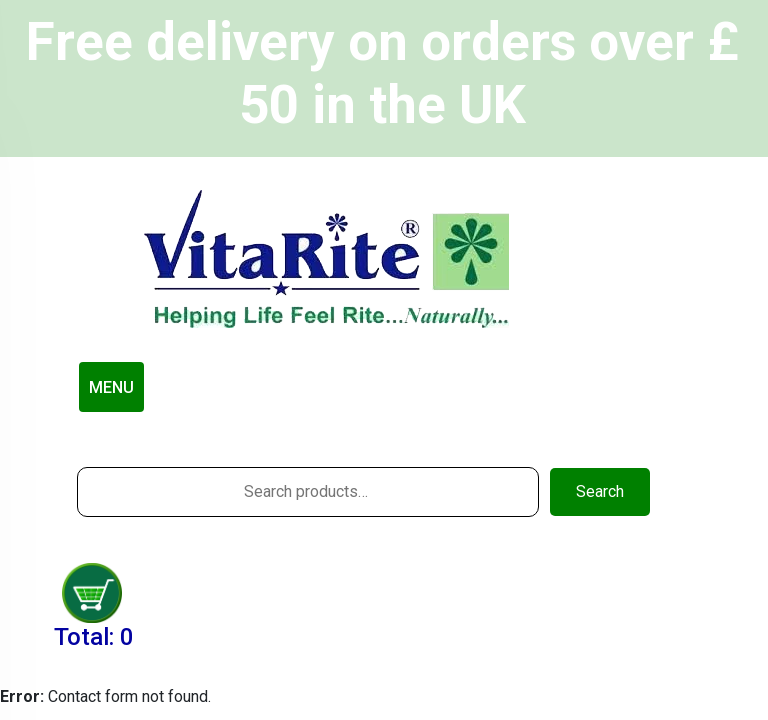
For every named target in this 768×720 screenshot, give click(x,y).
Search (600, 491)
